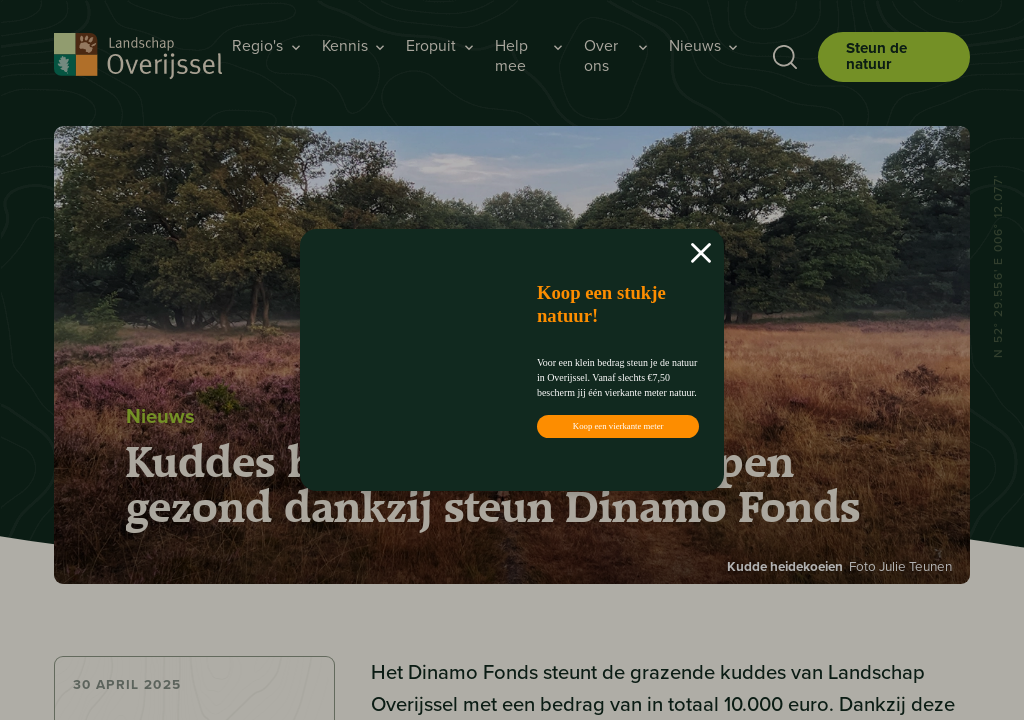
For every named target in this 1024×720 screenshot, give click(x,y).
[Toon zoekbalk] (779, 57)
